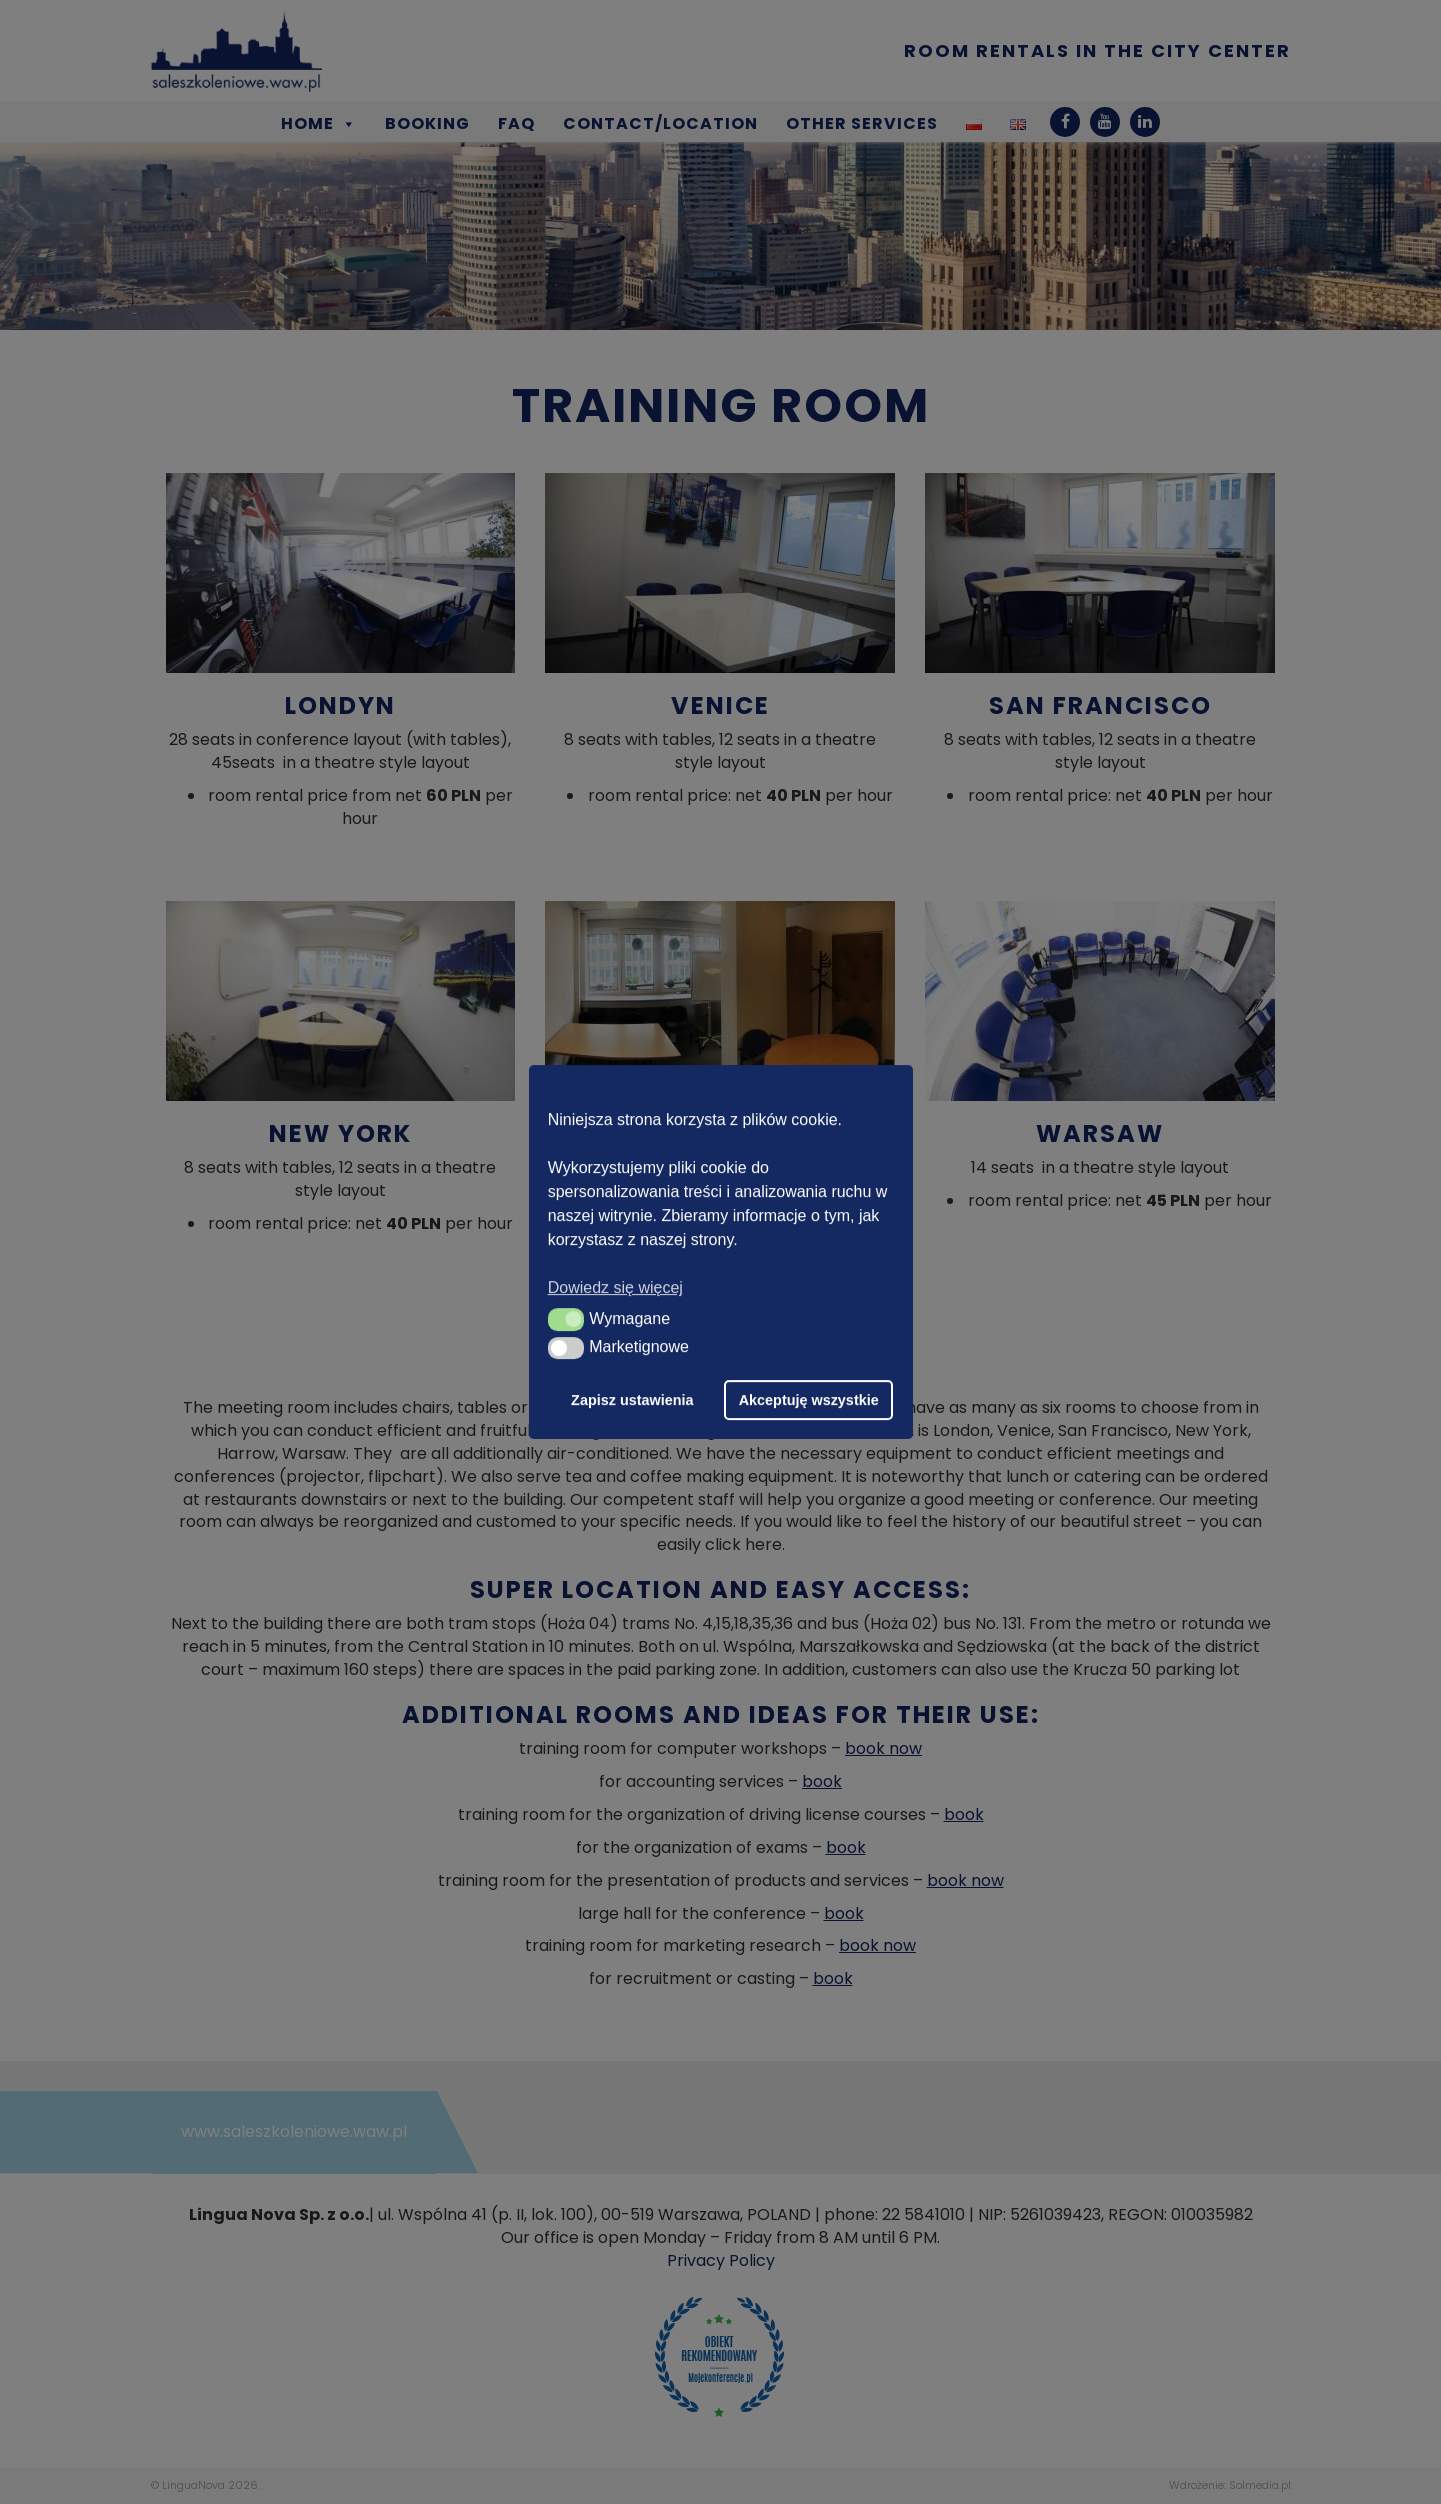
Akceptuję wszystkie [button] (809, 1400)
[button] (566, 1319)
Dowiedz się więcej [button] (615, 1287)
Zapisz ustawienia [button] (632, 1400)
